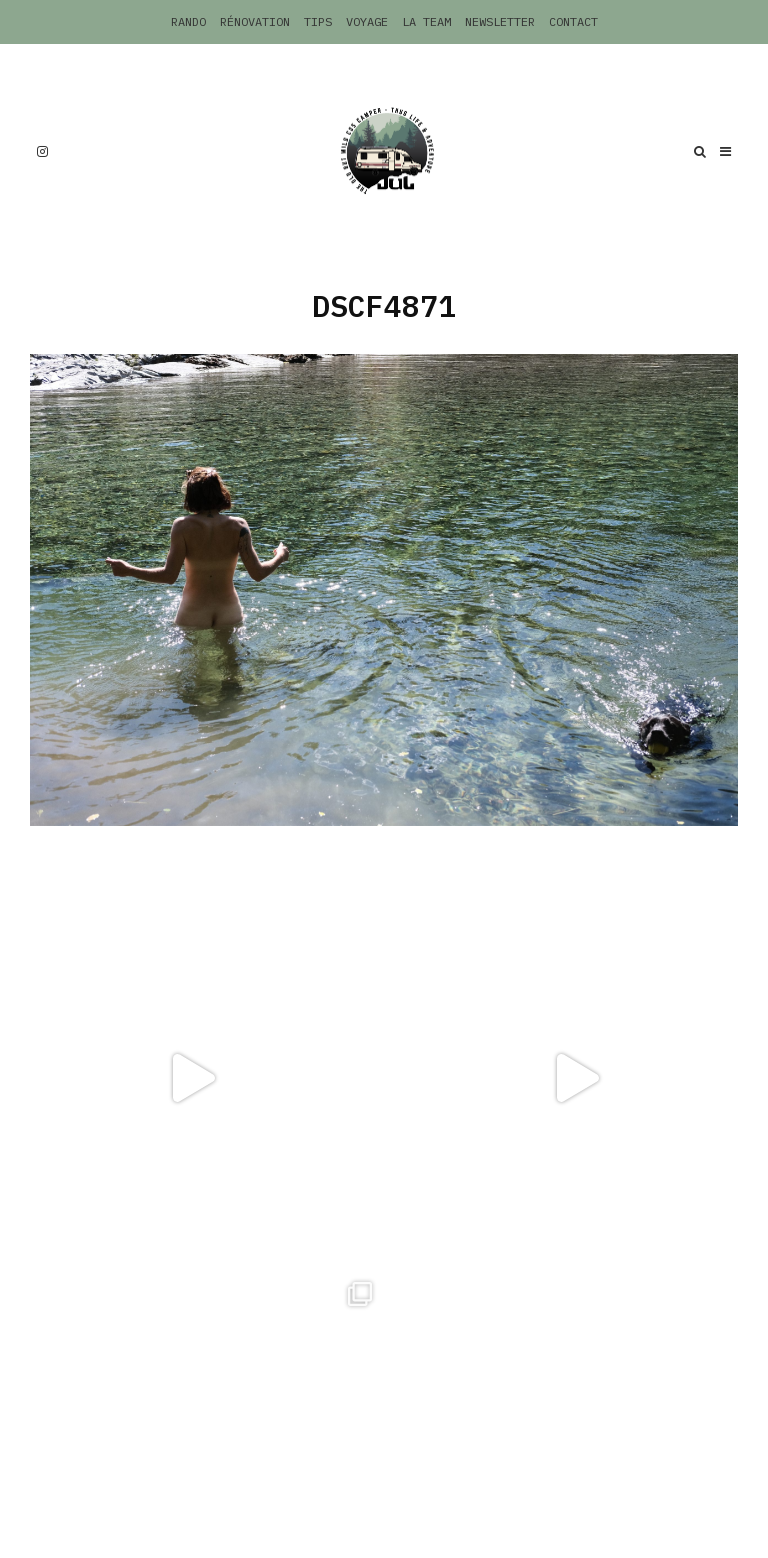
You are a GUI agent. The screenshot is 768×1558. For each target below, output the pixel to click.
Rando (188, 21)
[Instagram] (42, 151)
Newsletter (500, 21)
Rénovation (255, 21)
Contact (573, 21)
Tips (318, 21)
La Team (426, 21)
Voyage (367, 21)
